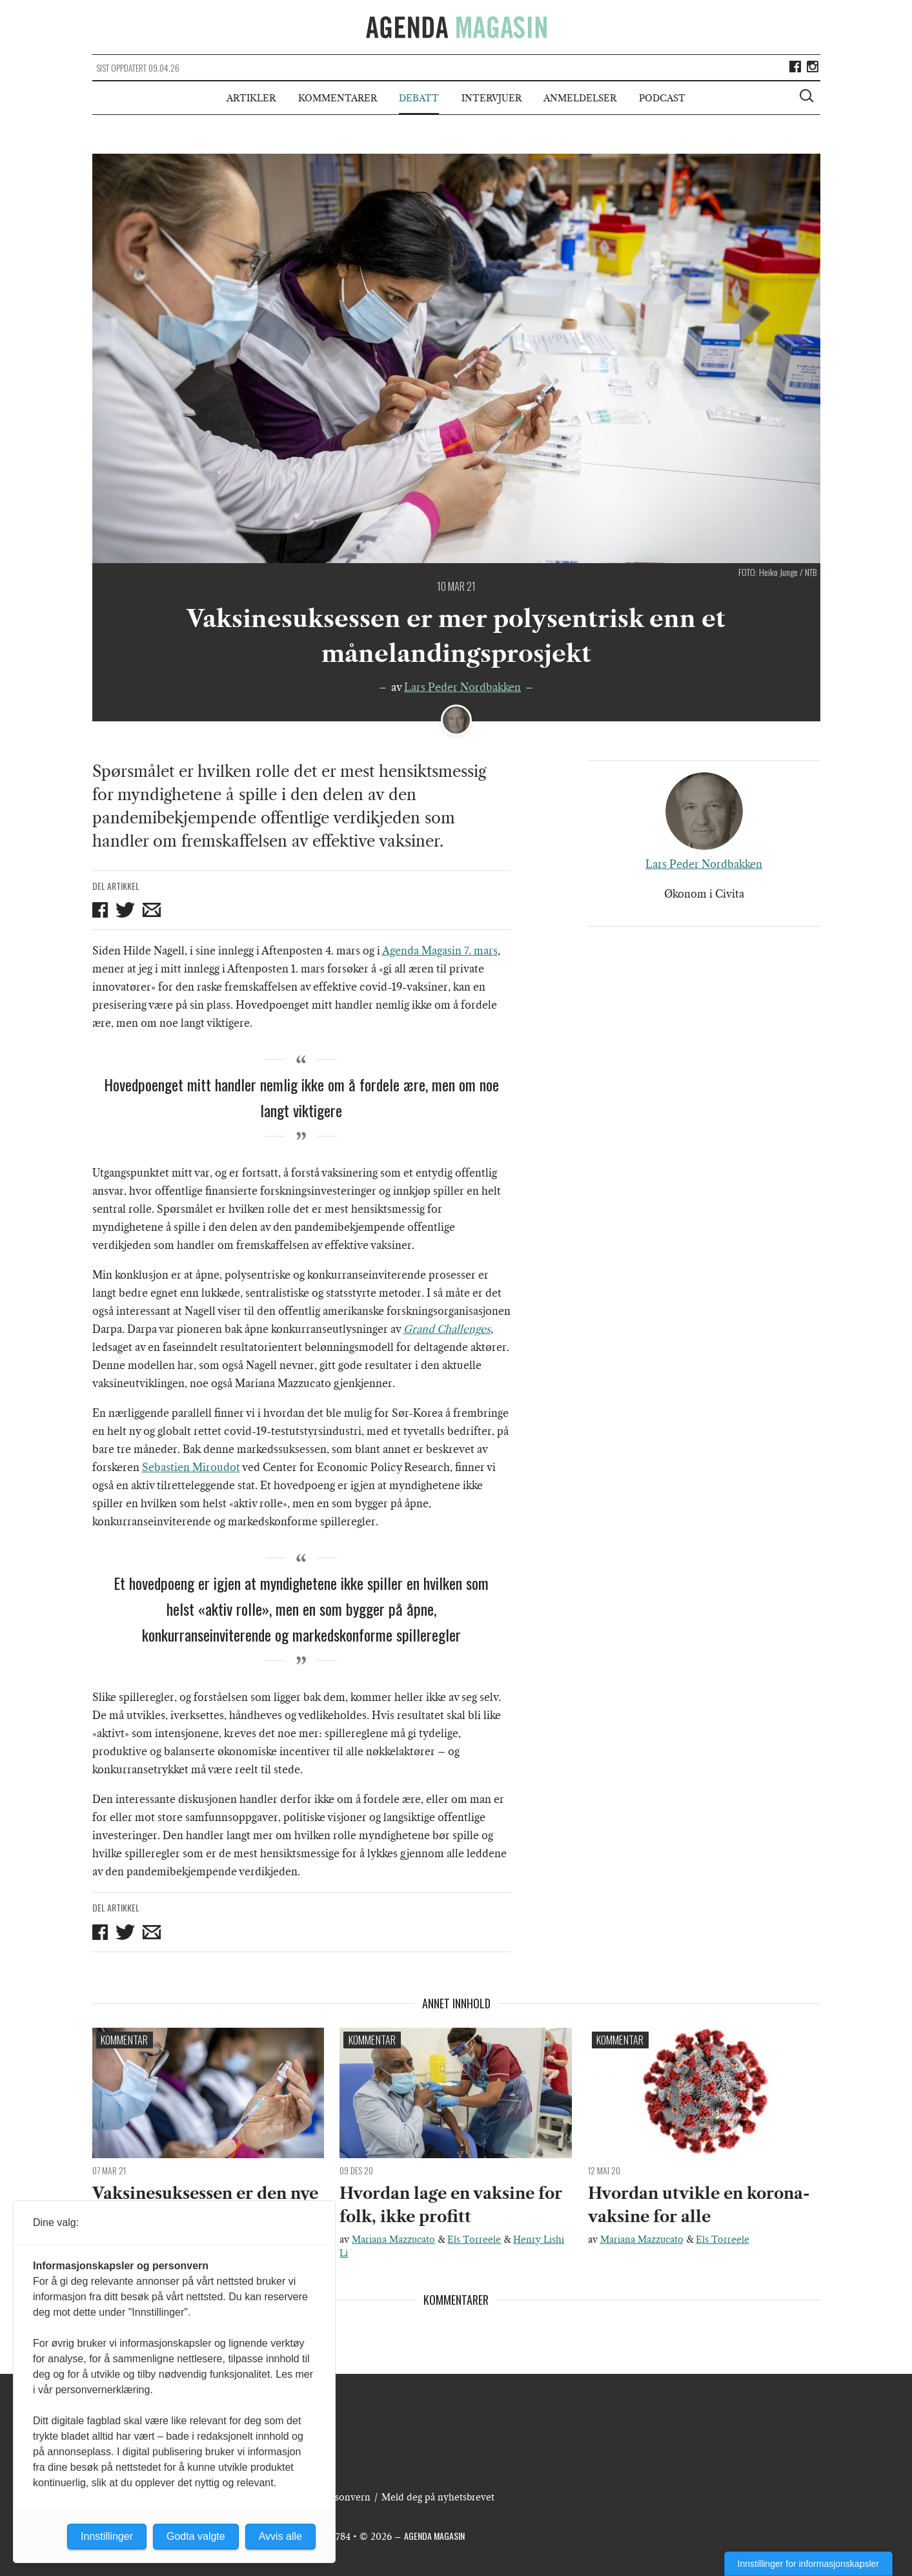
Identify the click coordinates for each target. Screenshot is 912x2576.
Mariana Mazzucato (393, 2239)
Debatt (419, 98)
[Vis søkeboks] (808, 97)
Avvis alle (280, 2536)
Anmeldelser (579, 98)
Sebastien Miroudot (191, 1467)
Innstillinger (107, 2536)
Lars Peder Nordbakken (462, 687)
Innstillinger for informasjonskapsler (808, 2564)
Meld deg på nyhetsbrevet (437, 2497)
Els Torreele (474, 2239)
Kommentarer (337, 98)
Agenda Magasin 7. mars (440, 950)
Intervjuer (491, 98)
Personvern (345, 2497)
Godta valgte (196, 2536)
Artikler (251, 98)
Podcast (662, 98)
